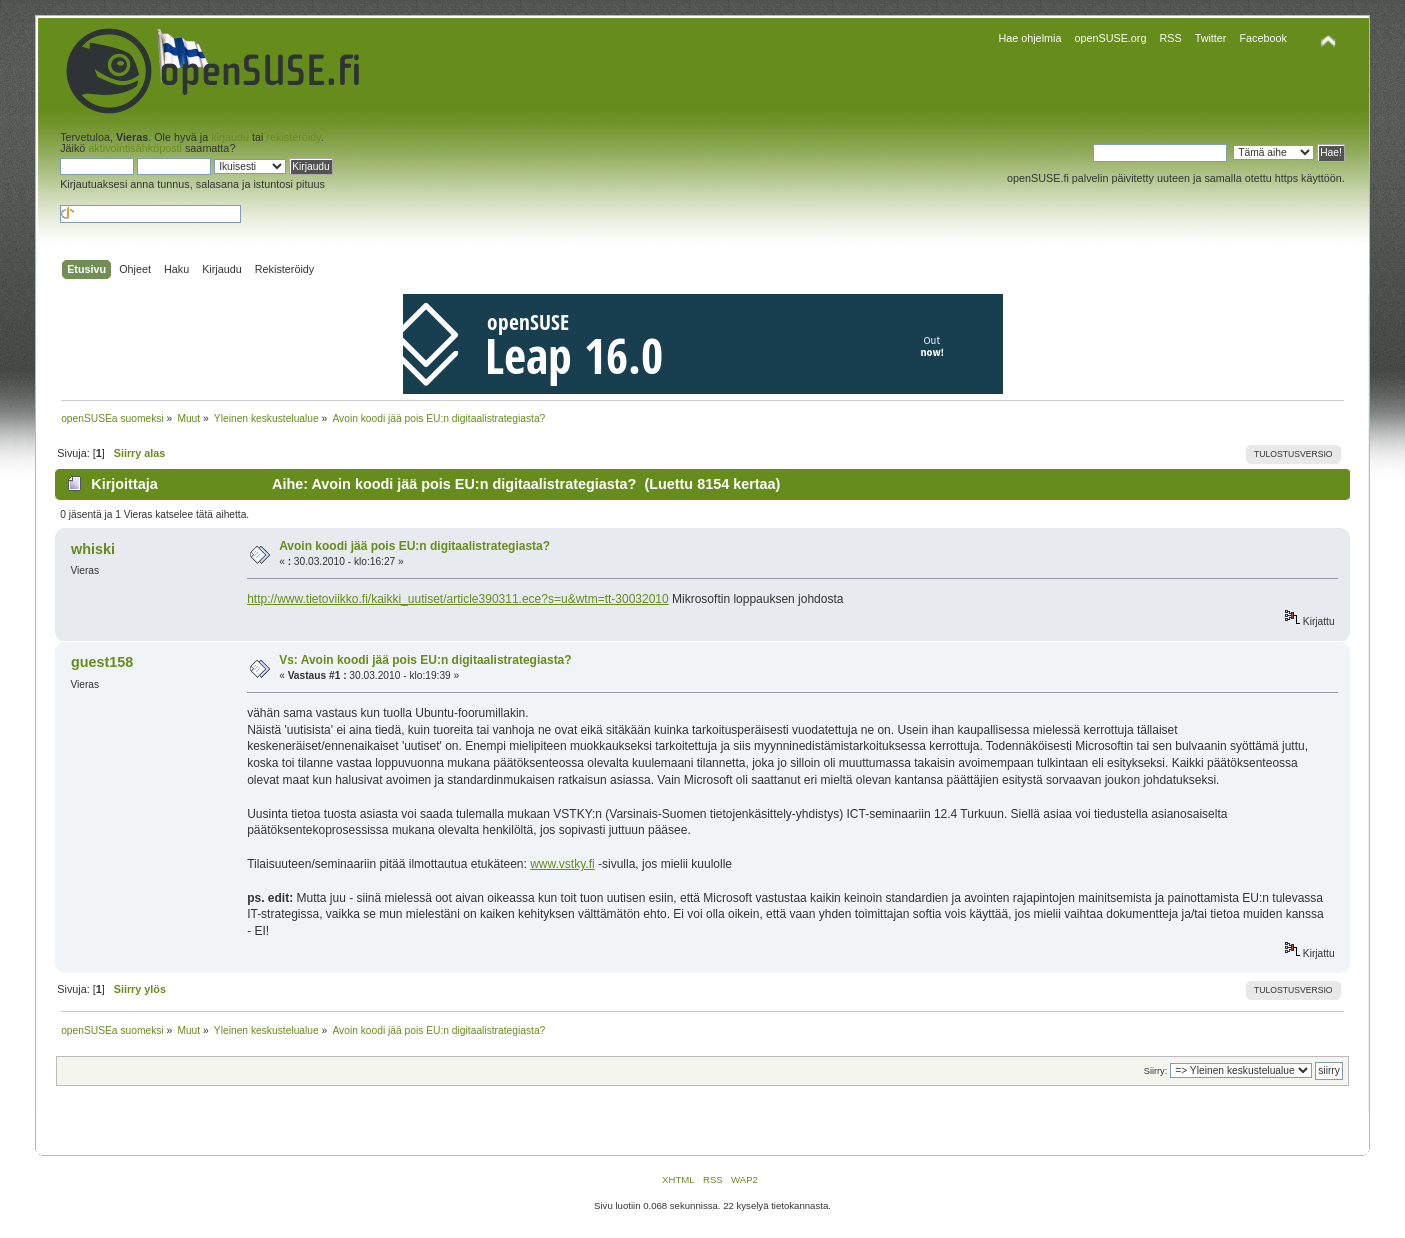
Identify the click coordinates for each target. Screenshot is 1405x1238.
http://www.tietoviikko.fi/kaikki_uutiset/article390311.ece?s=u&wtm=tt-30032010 (458, 599)
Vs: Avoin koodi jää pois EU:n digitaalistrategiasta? (425, 660)
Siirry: (1155, 1071)
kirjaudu (230, 137)
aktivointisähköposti (135, 148)
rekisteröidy (293, 137)
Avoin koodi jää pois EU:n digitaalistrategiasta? (414, 546)
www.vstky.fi (562, 864)
